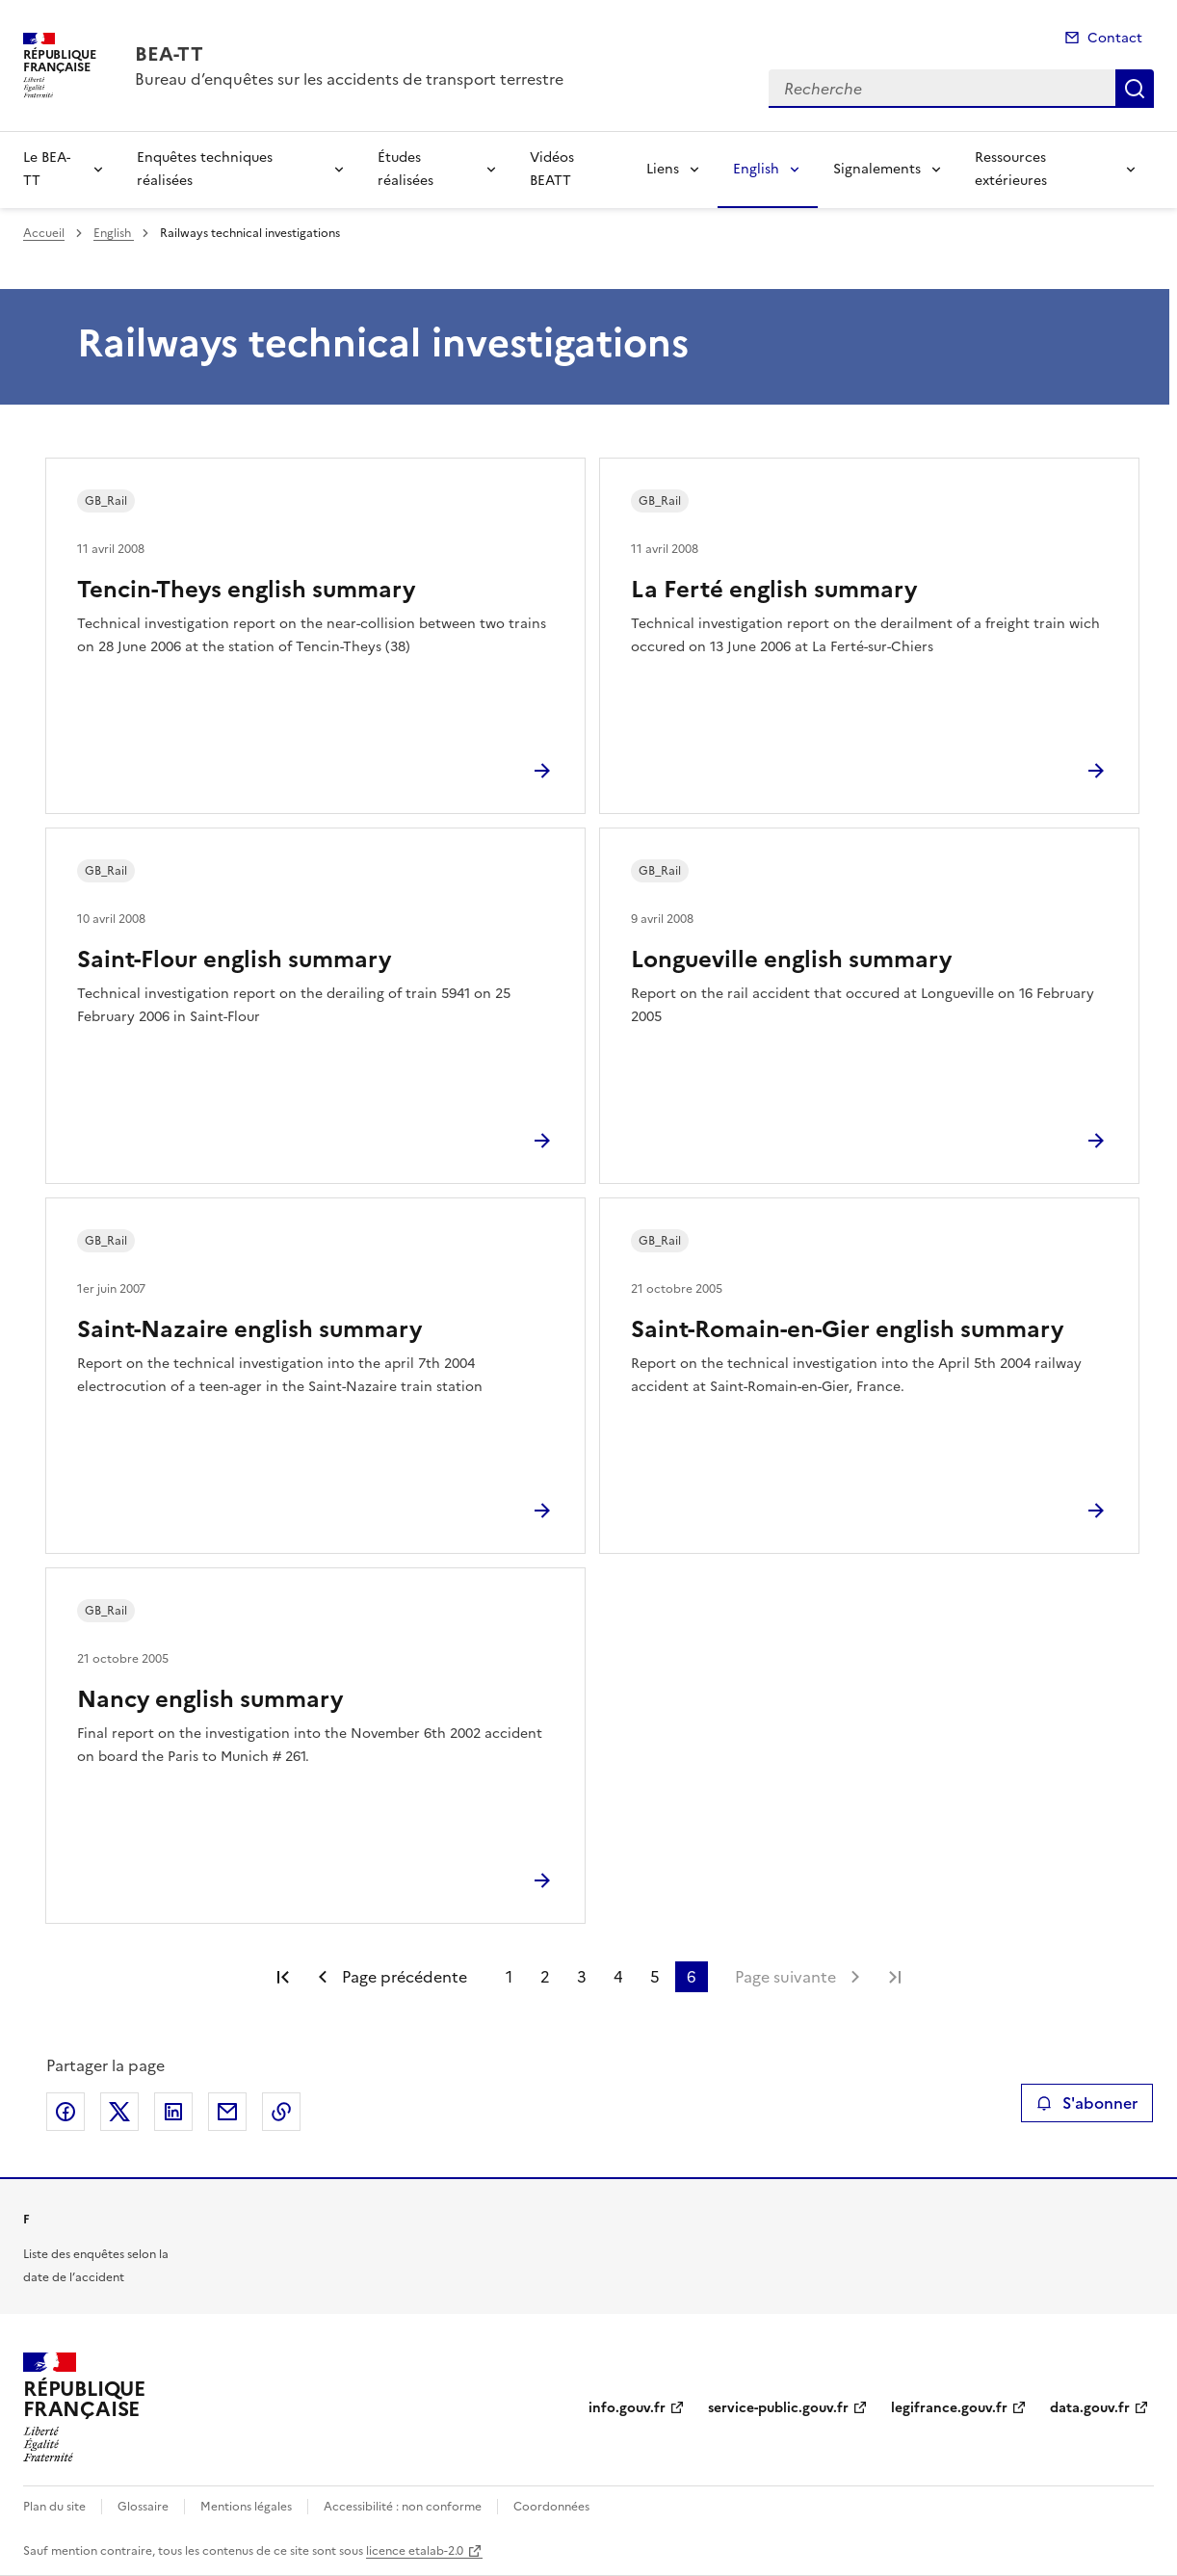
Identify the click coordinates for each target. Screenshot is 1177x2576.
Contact (1114, 38)
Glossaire (143, 2506)
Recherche (1134, 88)
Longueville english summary (791, 959)
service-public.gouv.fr (778, 2408)
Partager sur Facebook (65, 2111)
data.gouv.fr (1090, 2408)
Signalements (877, 169)
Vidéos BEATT (552, 169)
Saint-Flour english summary (234, 959)
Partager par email (227, 2111)
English (756, 169)
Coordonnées (551, 2506)
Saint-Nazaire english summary (249, 1329)
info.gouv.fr (627, 2408)
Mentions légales (246, 2506)
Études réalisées (405, 169)
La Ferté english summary (774, 589)
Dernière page (894, 1976)
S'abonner (1087, 2103)
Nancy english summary (210, 1699)
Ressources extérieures (1011, 169)
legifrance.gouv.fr (949, 2408)
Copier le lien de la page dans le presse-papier (281, 2111)
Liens (662, 169)
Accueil (44, 233)
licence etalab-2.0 (414, 2551)
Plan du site (54, 2506)
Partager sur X (119, 2111)
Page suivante (785, 1976)
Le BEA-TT (46, 169)
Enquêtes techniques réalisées (205, 169)
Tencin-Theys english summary (246, 589)
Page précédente (404, 1976)
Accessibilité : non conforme (403, 2506)
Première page (283, 1976)
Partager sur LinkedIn (173, 2111)
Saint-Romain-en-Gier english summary (847, 1329)
